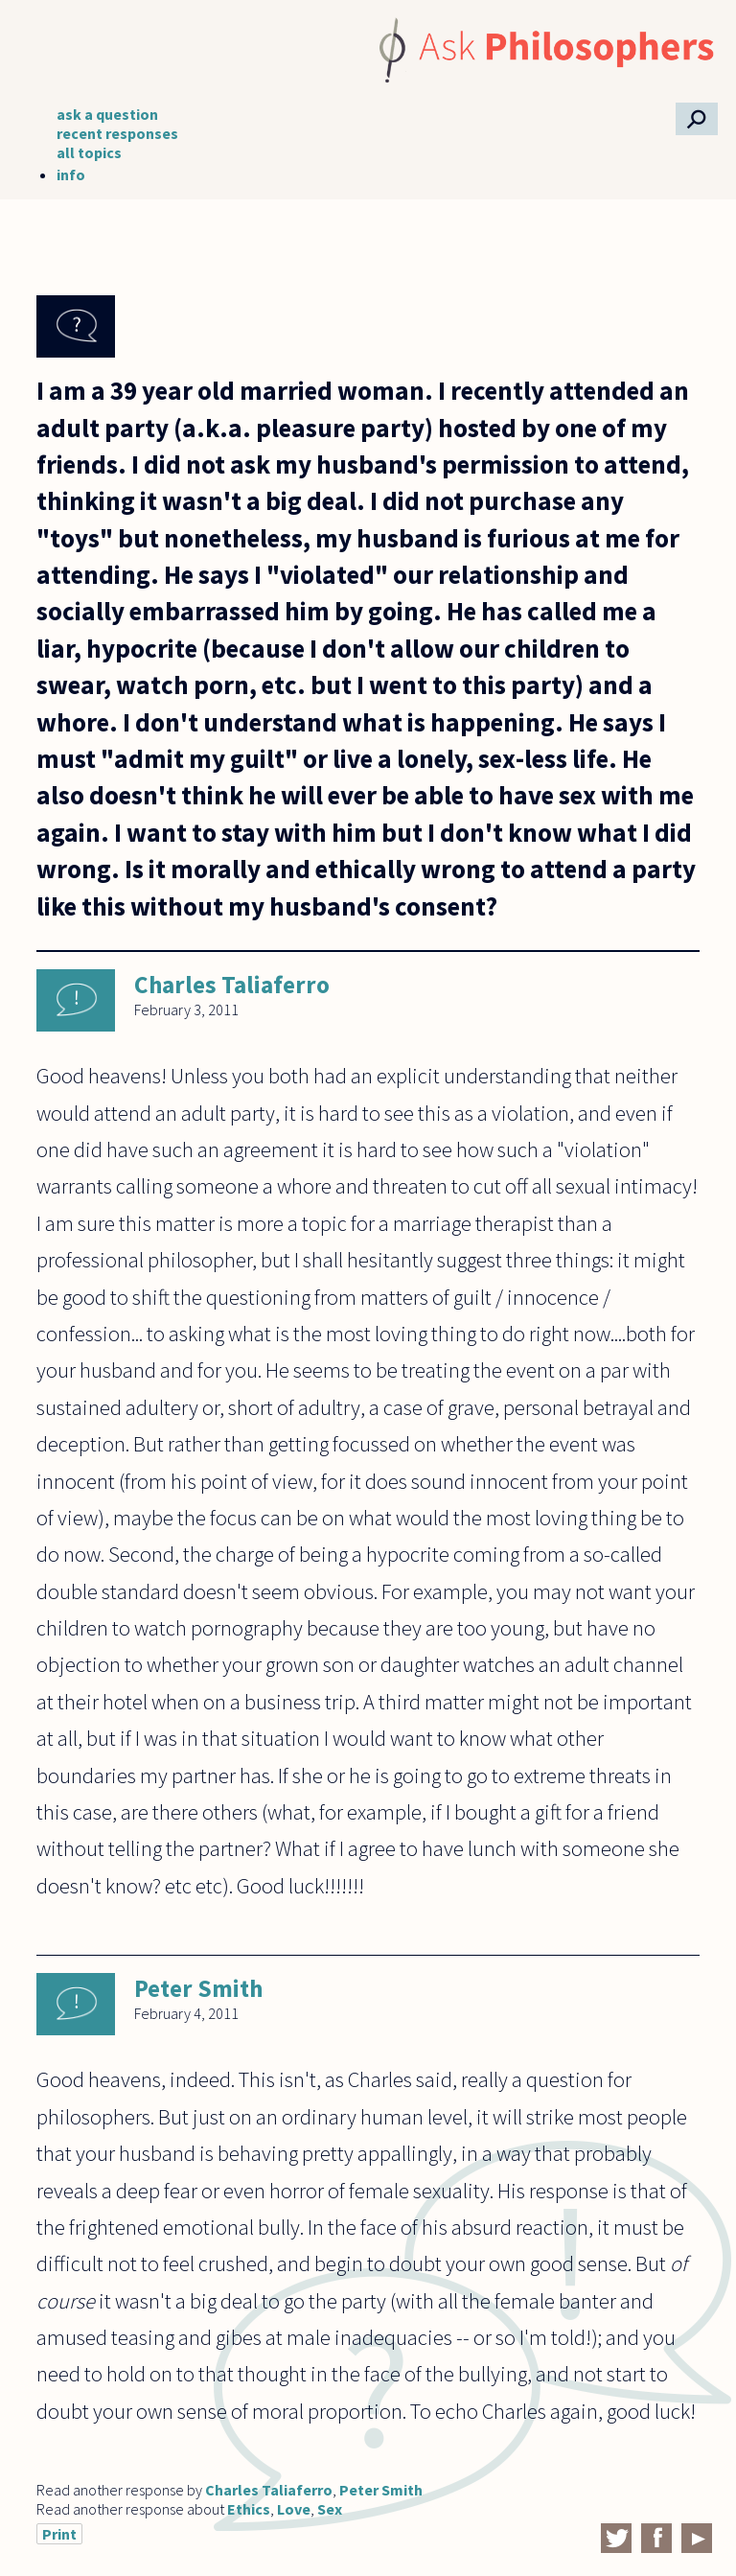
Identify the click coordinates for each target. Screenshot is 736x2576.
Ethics (248, 2508)
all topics (89, 152)
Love (293, 2508)
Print (59, 2533)
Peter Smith (198, 1988)
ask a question (107, 114)
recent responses (117, 133)
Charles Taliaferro (232, 984)
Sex (329, 2508)
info (71, 174)
